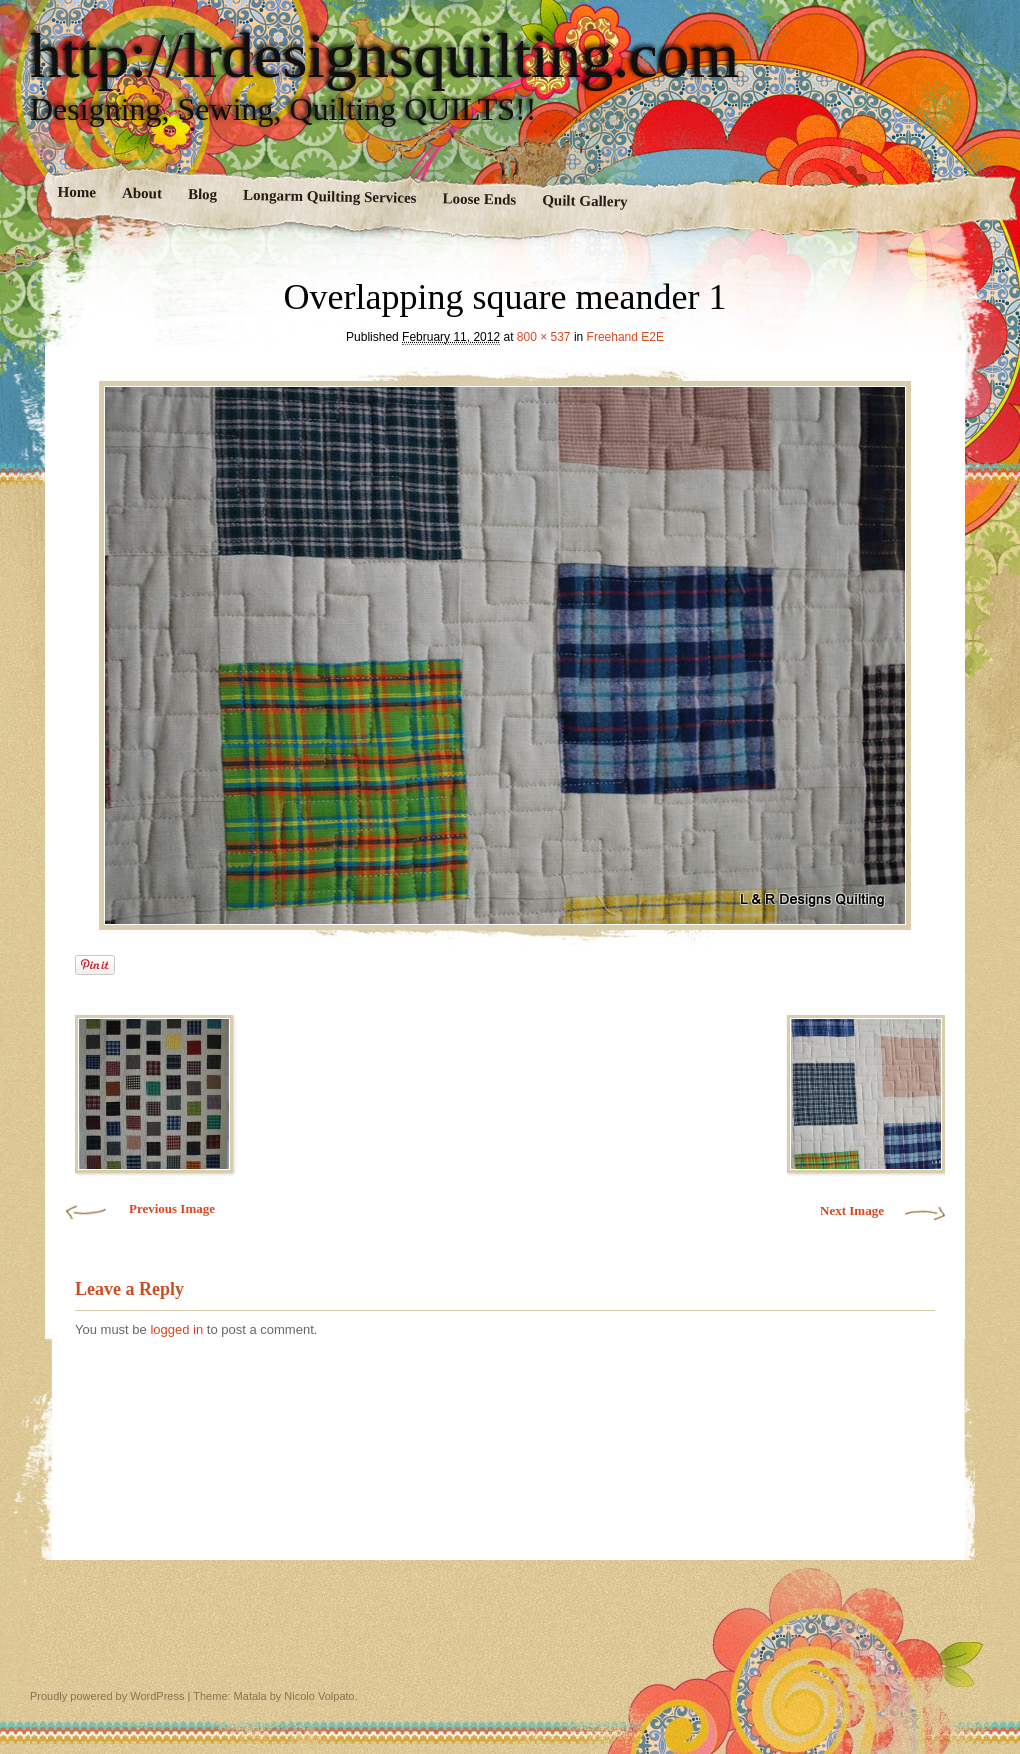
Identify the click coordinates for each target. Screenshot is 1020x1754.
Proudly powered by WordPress (107, 1696)
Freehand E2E (625, 337)
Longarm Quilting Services (330, 196)
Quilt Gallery (585, 200)
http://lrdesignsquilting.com (384, 56)
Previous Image (172, 1208)
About (142, 193)
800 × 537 (544, 337)
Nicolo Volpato (319, 1696)
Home (77, 192)
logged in (176, 1329)
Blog (202, 194)
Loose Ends (479, 198)
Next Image (852, 1210)
